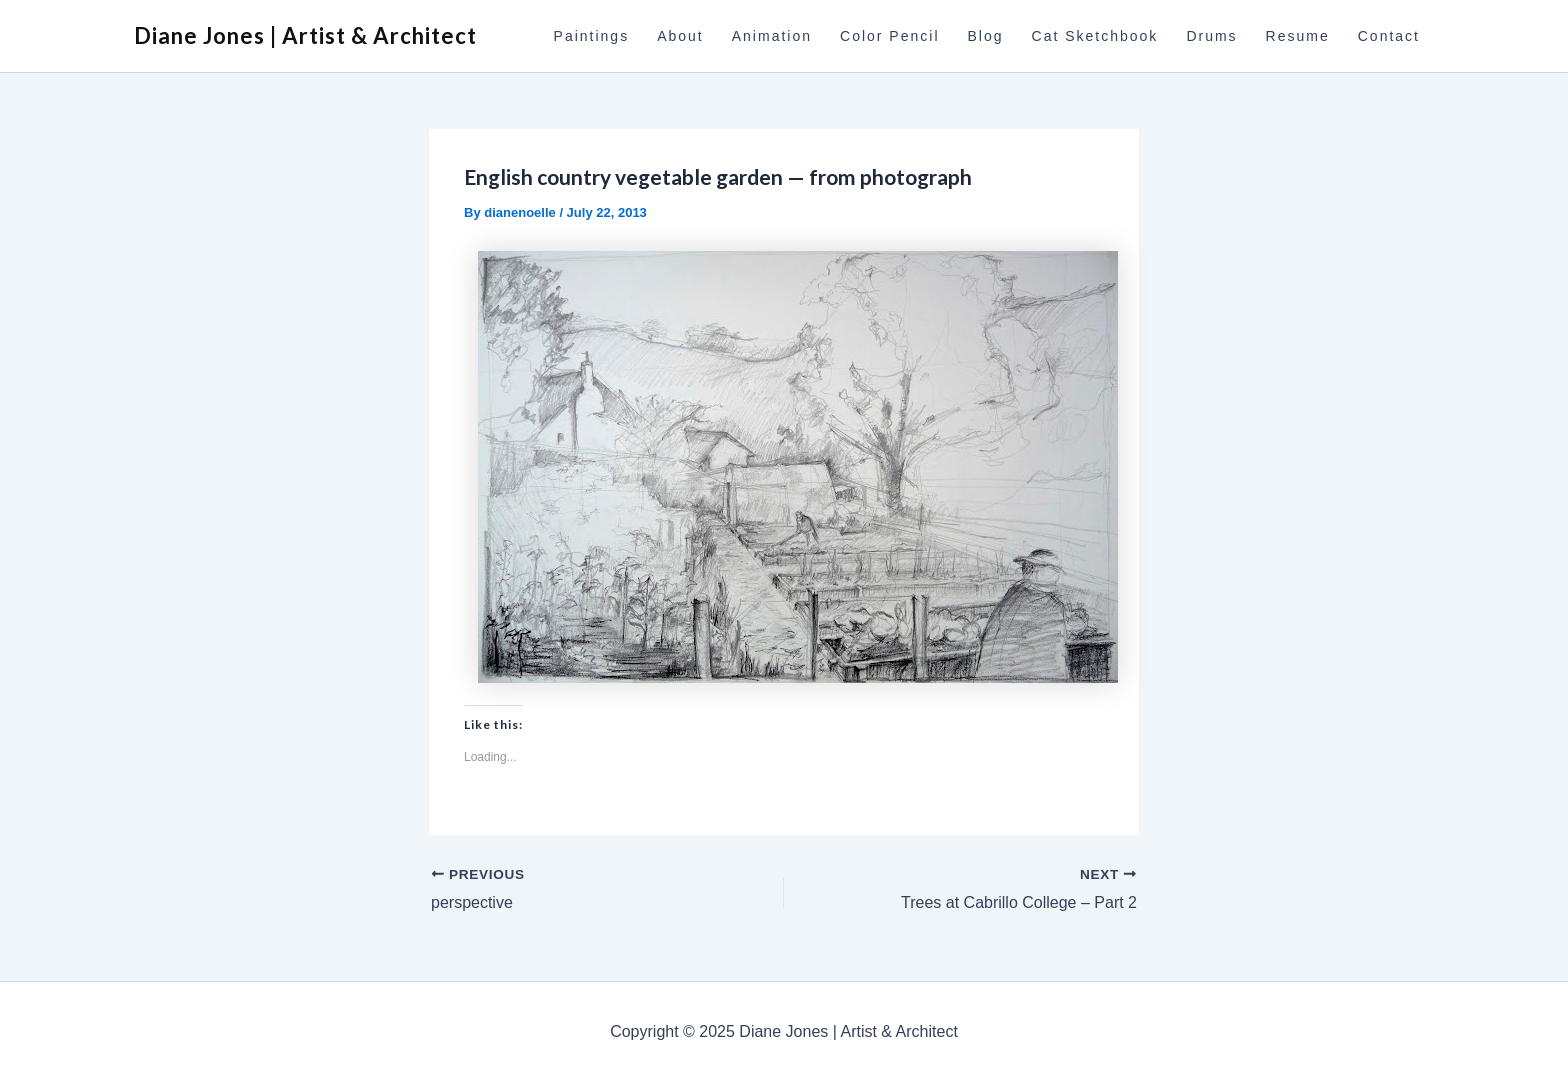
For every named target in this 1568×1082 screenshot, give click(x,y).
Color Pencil (889, 36)
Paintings (592, 36)
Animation (772, 36)
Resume (1298, 36)
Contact (1389, 36)
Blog (986, 36)
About (680, 36)
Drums (1211, 36)
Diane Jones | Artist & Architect (305, 35)
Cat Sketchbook (1095, 36)
